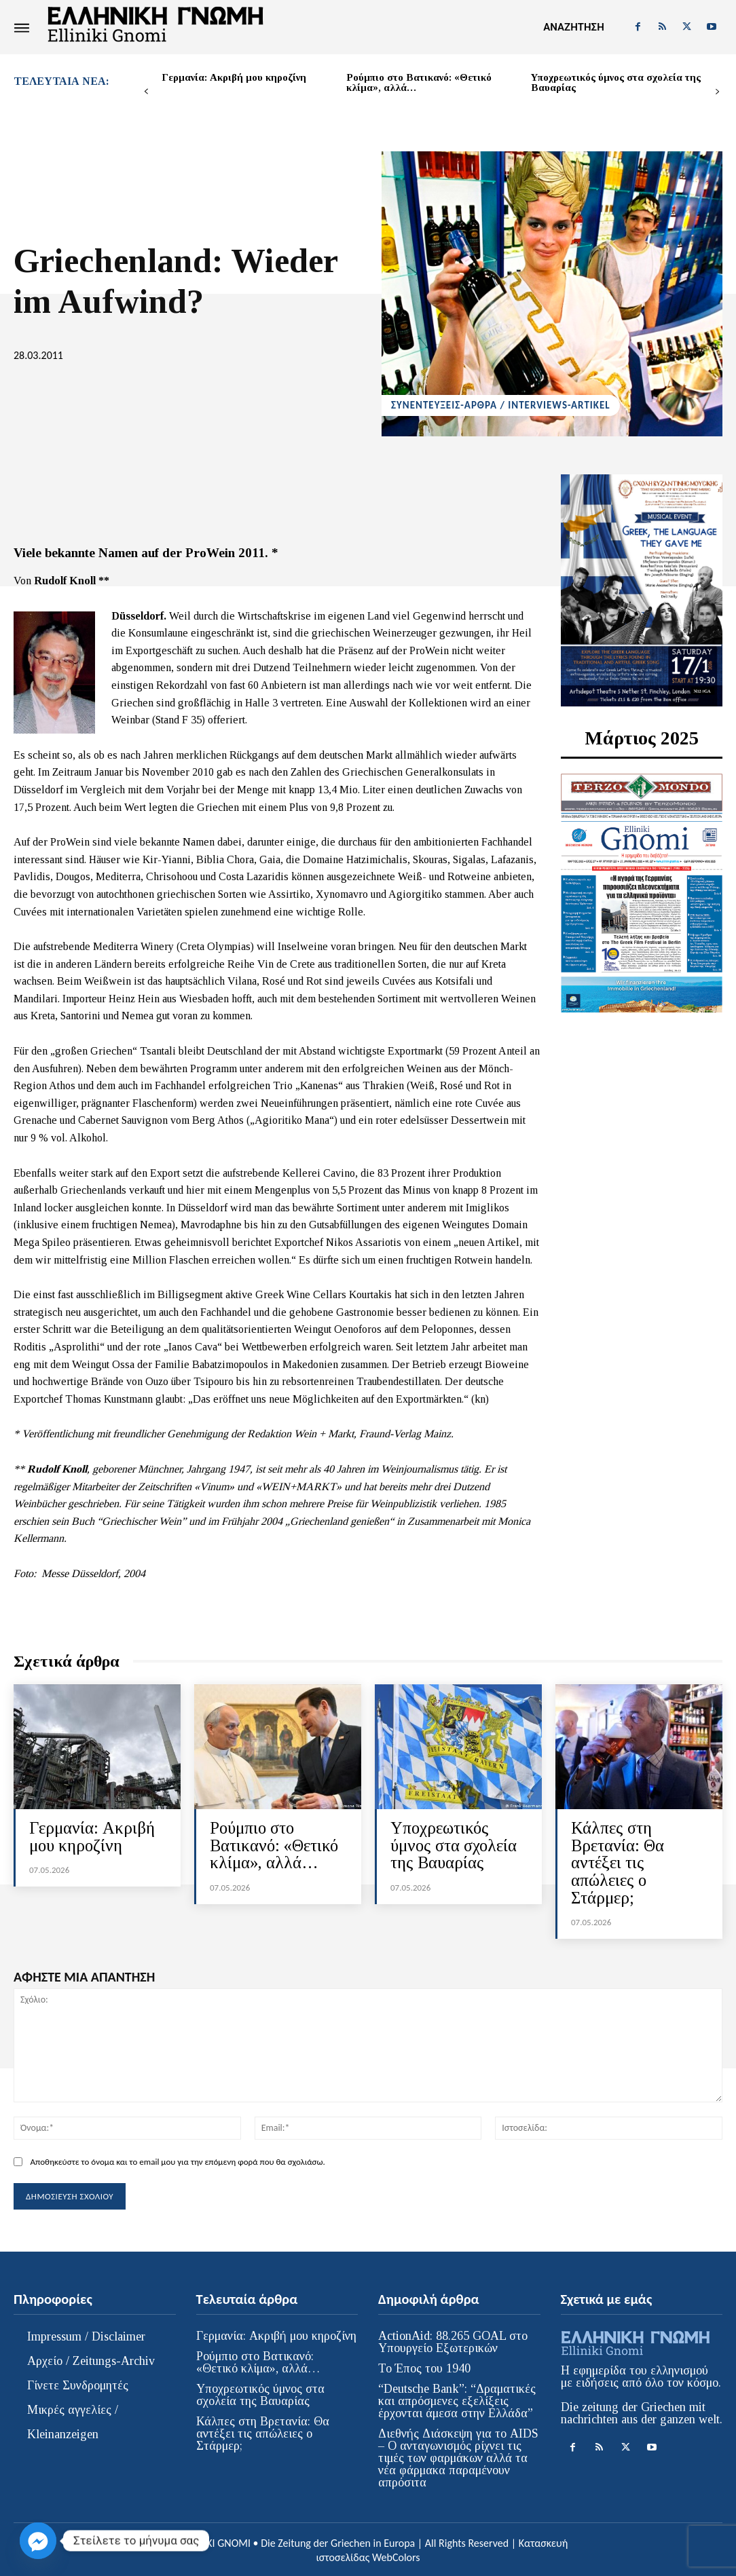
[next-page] (717, 91)
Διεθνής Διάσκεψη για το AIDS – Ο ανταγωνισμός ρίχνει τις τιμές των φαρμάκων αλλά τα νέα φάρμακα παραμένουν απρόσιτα (458, 2455)
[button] (573, 27)
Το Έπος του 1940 (424, 2365)
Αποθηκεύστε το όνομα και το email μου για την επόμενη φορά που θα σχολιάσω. (177, 2160)
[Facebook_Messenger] (38, 2540)
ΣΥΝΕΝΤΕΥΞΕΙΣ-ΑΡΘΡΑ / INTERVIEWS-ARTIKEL (501, 405)
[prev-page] (146, 91)
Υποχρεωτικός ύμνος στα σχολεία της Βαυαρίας (616, 82)
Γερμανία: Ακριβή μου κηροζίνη (234, 77)
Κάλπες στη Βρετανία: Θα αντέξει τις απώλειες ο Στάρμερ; (618, 1862)
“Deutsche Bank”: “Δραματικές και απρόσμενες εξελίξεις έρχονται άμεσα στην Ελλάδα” (457, 2398)
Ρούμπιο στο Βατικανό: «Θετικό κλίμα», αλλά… (419, 82)
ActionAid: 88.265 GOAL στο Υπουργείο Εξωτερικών (453, 2339)
